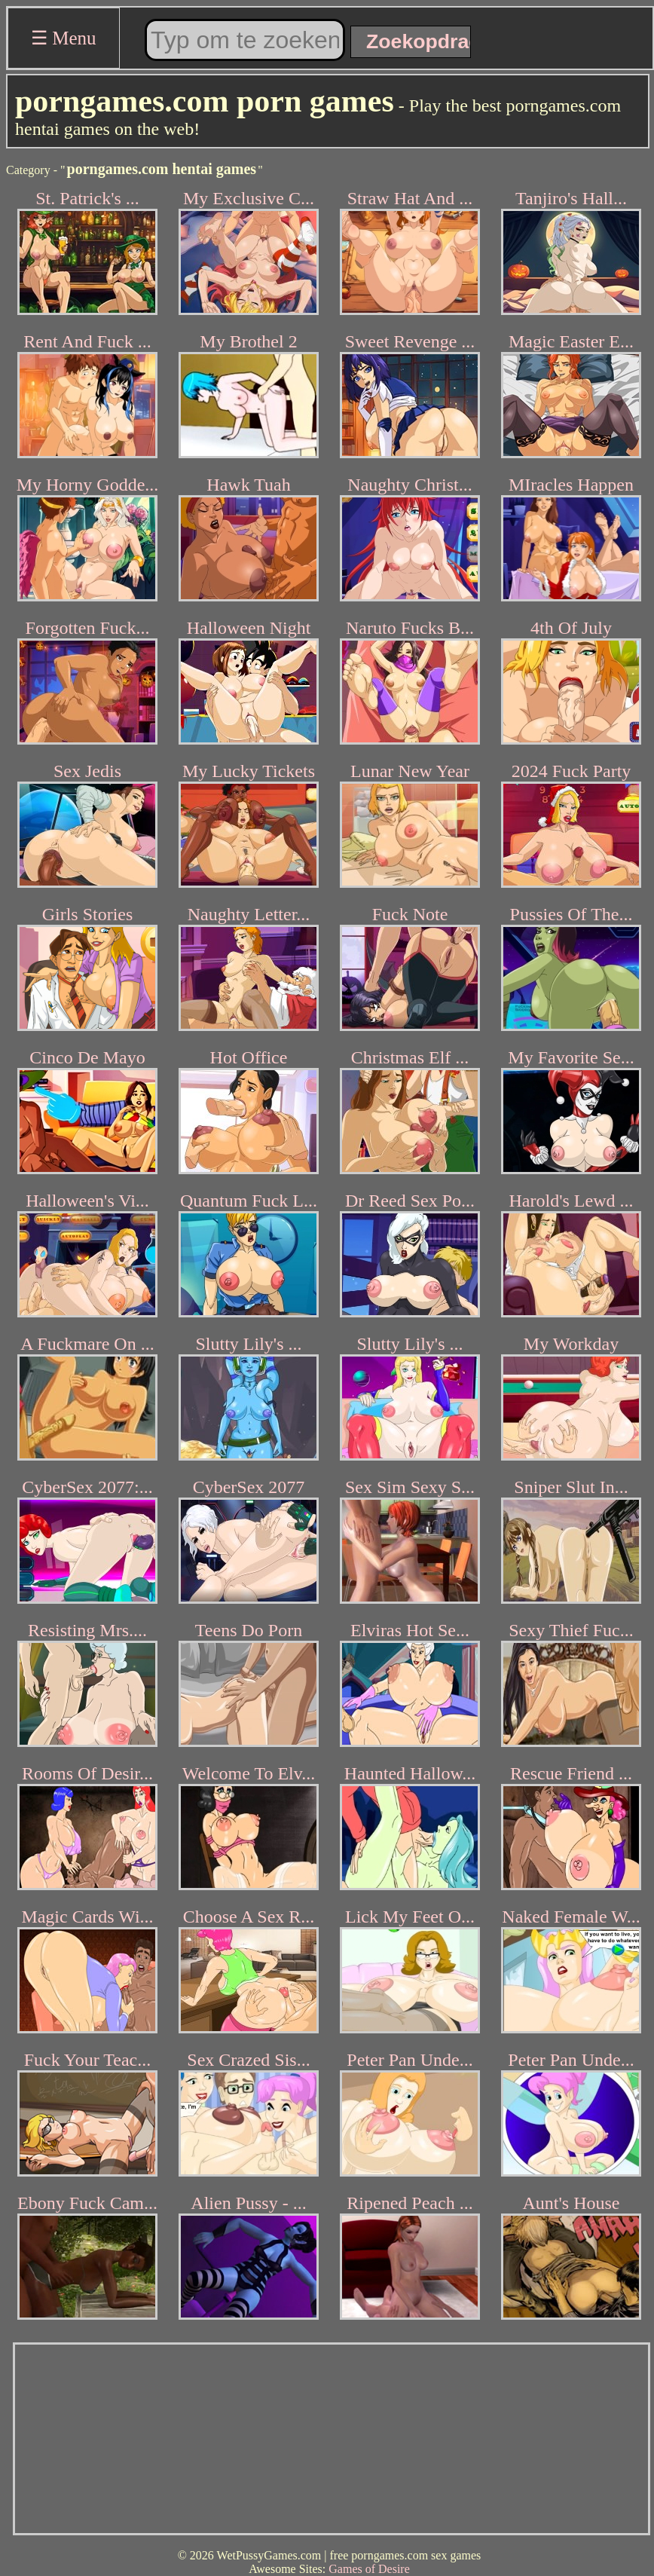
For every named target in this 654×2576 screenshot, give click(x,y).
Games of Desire (369, 2568)
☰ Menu (63, 38)
